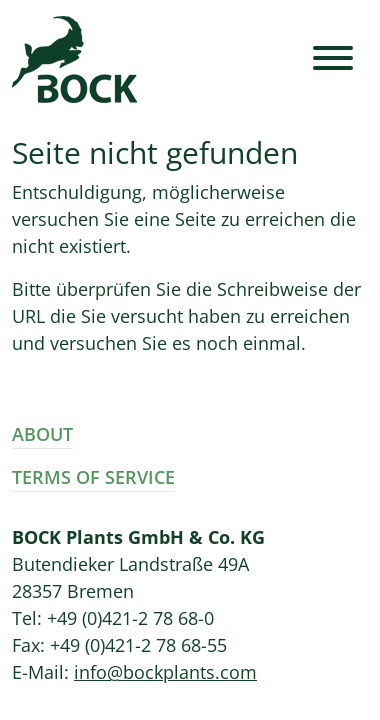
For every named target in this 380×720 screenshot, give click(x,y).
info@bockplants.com (165, 672)
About (42, 434)
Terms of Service (93, 477)
